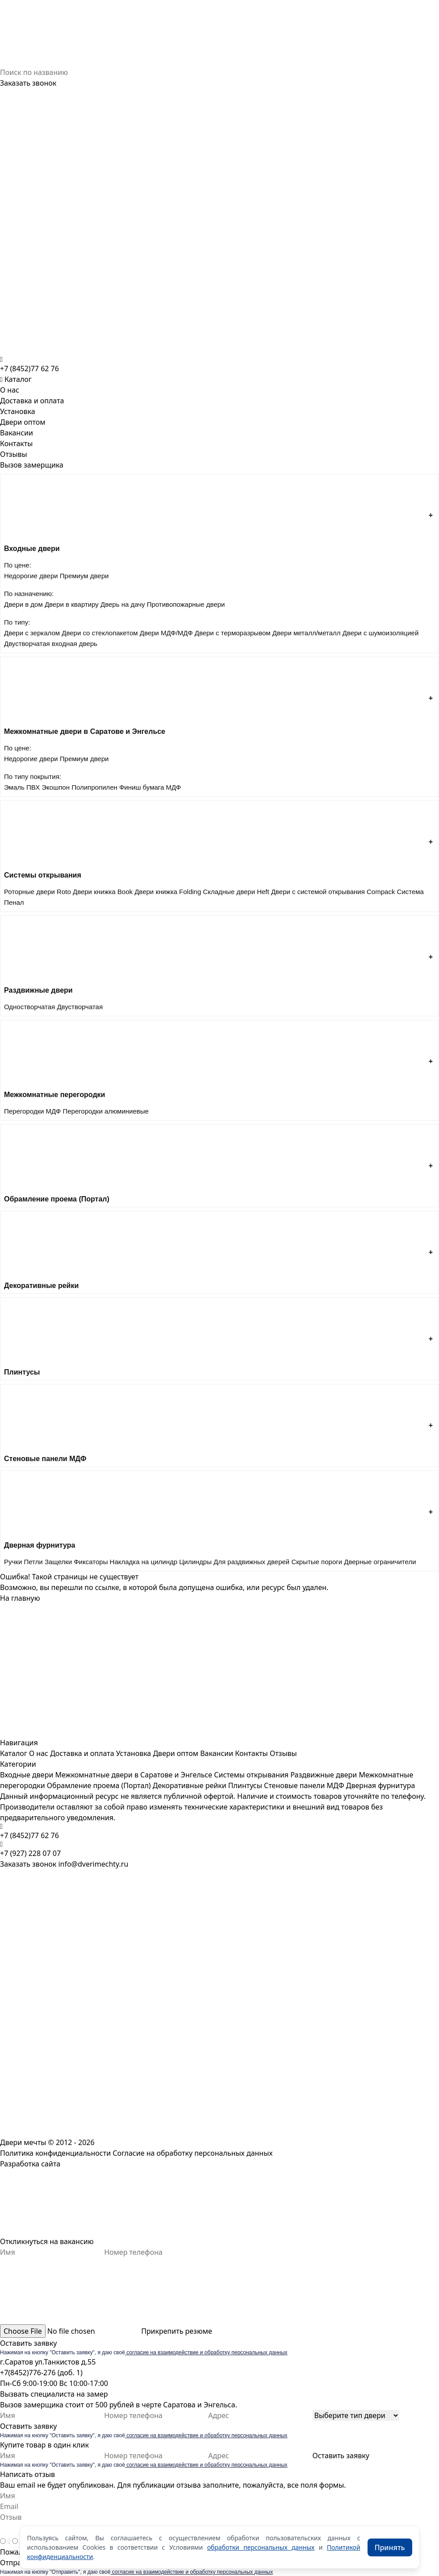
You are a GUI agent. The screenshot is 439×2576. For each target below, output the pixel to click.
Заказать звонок (28, 83)
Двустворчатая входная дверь (50, 643)
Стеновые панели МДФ (304, 1785)
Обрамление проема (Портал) (99, 1785)
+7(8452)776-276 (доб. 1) (41, 2372)
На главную (20, 1598)
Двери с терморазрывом (233, 633)
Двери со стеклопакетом (100, 633)
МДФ (173, 787)
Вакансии (16, 433)
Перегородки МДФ (32, 1111)
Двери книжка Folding (167, 891)
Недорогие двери (31, 576)
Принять (390, 2547)
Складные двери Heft (236, 891)
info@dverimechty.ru (93, 1864)
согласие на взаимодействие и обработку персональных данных (206, 2352)
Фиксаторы (91, 1561)
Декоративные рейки (189, 1785)
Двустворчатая (80, 1007)
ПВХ (33, 787)
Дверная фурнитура (380, 1785)
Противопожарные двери (186, 604)
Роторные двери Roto (37, 891)
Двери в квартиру (72, 604)
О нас (9, 390)
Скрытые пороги (316, 1561)
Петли (33, 1561)
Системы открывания (251, 1775)
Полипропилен (94, 787)
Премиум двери (84, 576)
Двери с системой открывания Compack (333, 891)
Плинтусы (245, 1785)
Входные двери (26, 1775)
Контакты (16, 443)
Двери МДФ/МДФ (166, 633)
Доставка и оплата (32, 401)
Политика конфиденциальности (55, 2153)
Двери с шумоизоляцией (381, 633)
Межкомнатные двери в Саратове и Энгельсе (133, 1775)
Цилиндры (195, 1561)
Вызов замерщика (31, 465)
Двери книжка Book (103, 891)
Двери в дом (23, 604)
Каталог (13, 1753)
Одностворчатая (29, 1007)
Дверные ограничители (380, 1561)
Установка (17, 411)
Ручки (13, 1561)
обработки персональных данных (261, 2547)
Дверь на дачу (122, 604)
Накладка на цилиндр (143, 1561)
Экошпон (56, 787)
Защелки (58, 1561)
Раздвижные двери (323, 1775)
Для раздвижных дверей (251, 1561)
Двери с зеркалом (32, 633)
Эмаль (14, 787)
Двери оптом (23, 422)
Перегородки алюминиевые (105, 1111)
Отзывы (13, 454)
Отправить (18, 2563)
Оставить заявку (28, 2343)
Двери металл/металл (306, 633)
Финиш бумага (141, 787)
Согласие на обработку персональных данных (192, 2153)
